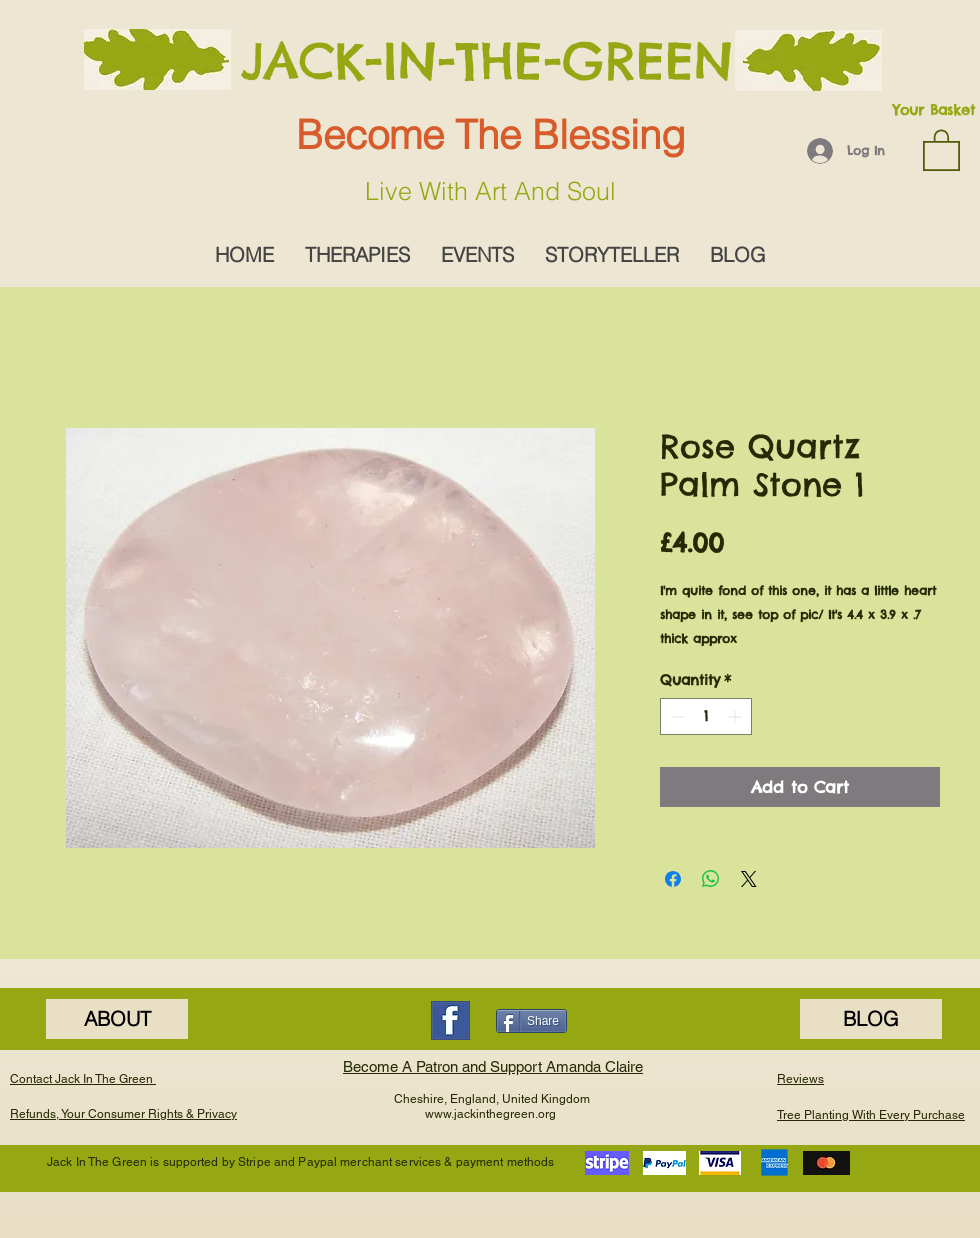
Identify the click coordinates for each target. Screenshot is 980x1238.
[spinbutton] (706, 716)
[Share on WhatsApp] (711, 879)
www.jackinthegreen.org (490, 1114)
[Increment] (736, 716)
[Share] (531, 1021)
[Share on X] (749, 879)
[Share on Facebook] (673, 879)
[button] (941, 149)
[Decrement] (675, 716)
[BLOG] (871, 1019)
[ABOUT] (117, 1019)
